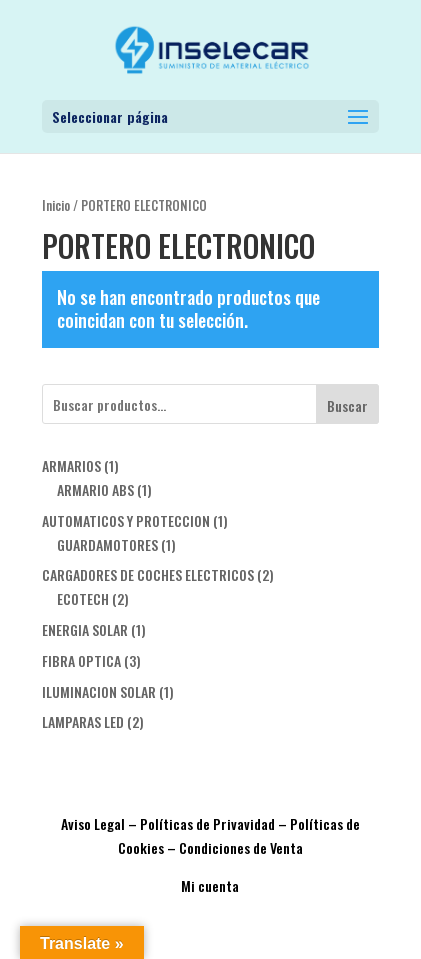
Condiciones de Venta (241, 847)
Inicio (56, 205)
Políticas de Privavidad (207, 823)
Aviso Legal (93, 823)
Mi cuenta (210, 885)
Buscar (347, 405)
